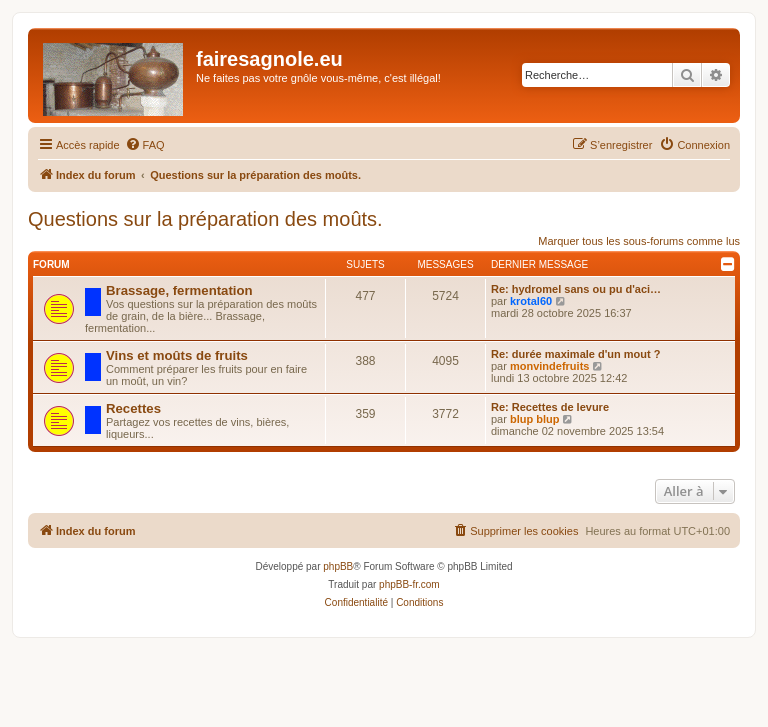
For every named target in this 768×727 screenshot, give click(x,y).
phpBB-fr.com (409, 584)
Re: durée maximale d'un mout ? (575, 354)
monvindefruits (549, 366)
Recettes (133, 408)
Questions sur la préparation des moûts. (205, 219)
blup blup (534, 419)
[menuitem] (145, 145)
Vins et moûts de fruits (177, 355)
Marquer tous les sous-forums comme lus (639, 241)
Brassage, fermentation (179, 290)
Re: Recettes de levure (550, 407)
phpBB (338, 566)
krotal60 (531, 301)
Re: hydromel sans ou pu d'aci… (576, 289)
